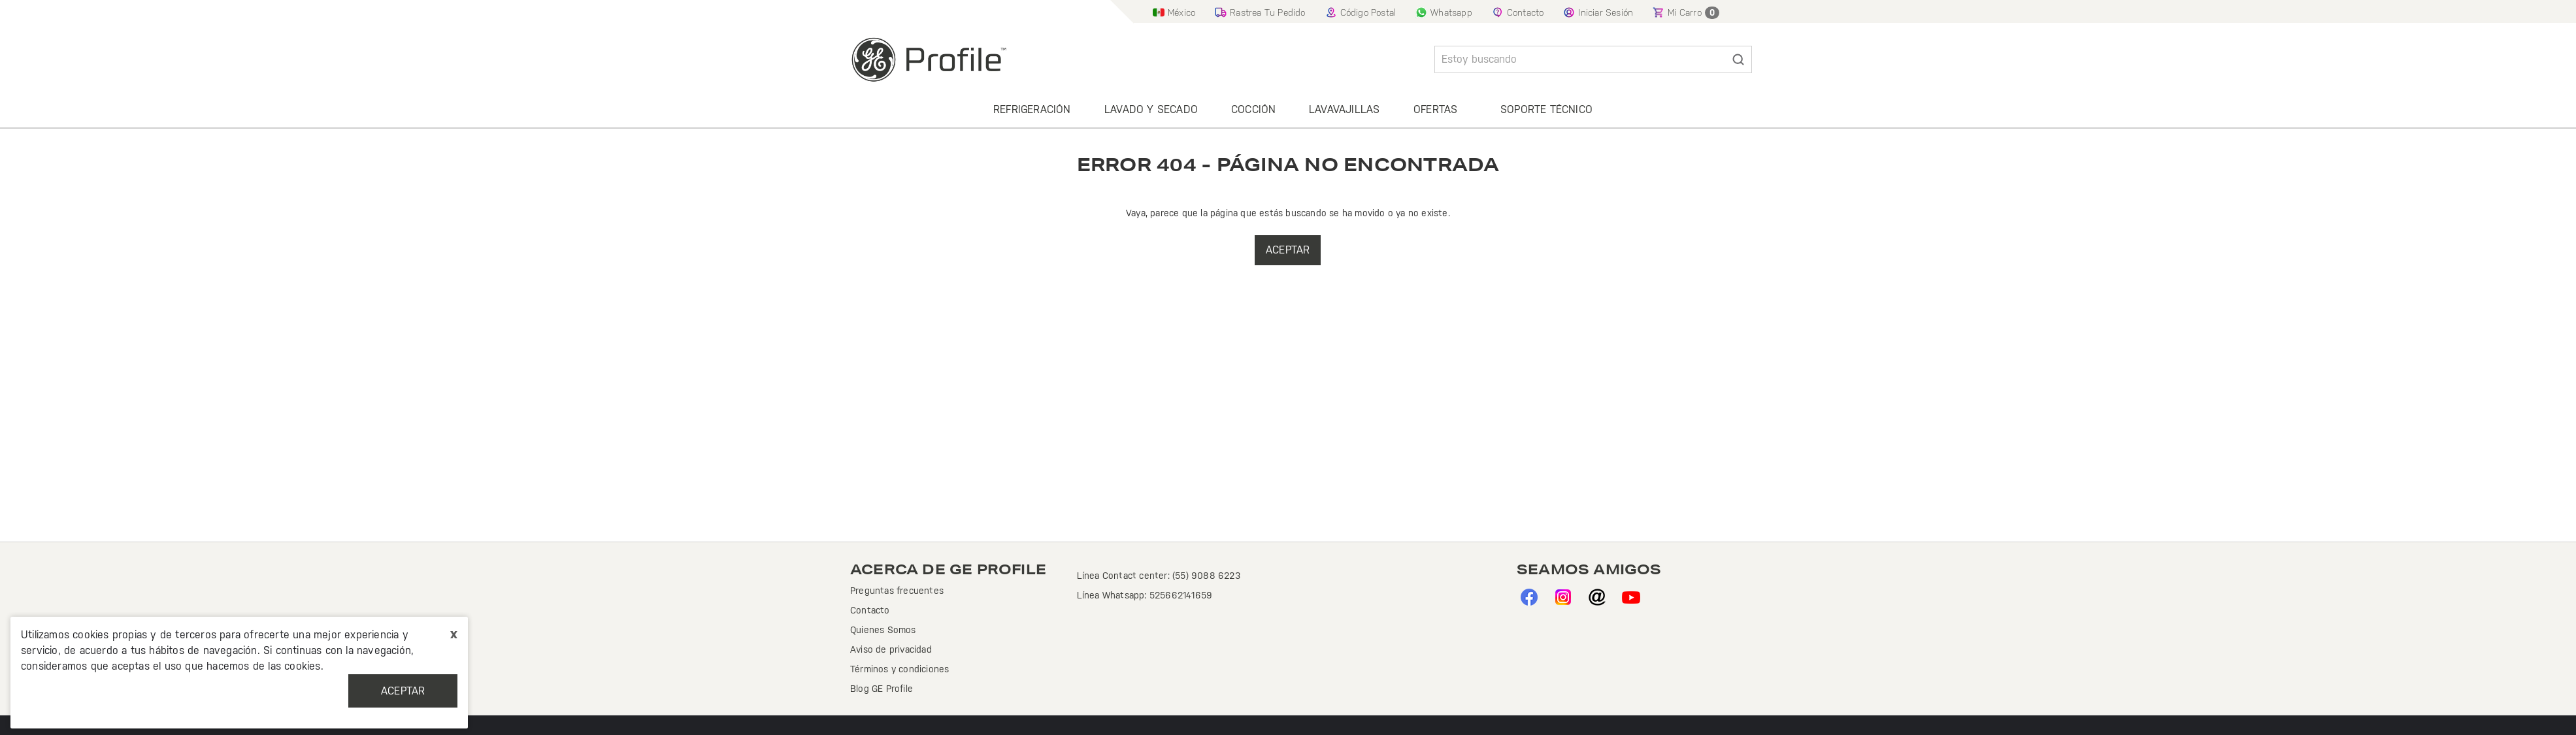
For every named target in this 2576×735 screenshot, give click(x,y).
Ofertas (1435, 109)
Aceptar (403, 691)
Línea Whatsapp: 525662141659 (1145, 595)
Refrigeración (1032, 109)
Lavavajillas (1344, 109)
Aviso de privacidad (891, 649)
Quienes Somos (883, 630)
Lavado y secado (1151, 109)
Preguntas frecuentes (897, 590)
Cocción (1253, 109)
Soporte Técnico (1546, 109)
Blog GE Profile (881, 688)
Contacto (870, 610)
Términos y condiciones (899, 669)
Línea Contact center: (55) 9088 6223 (1158, 575)
